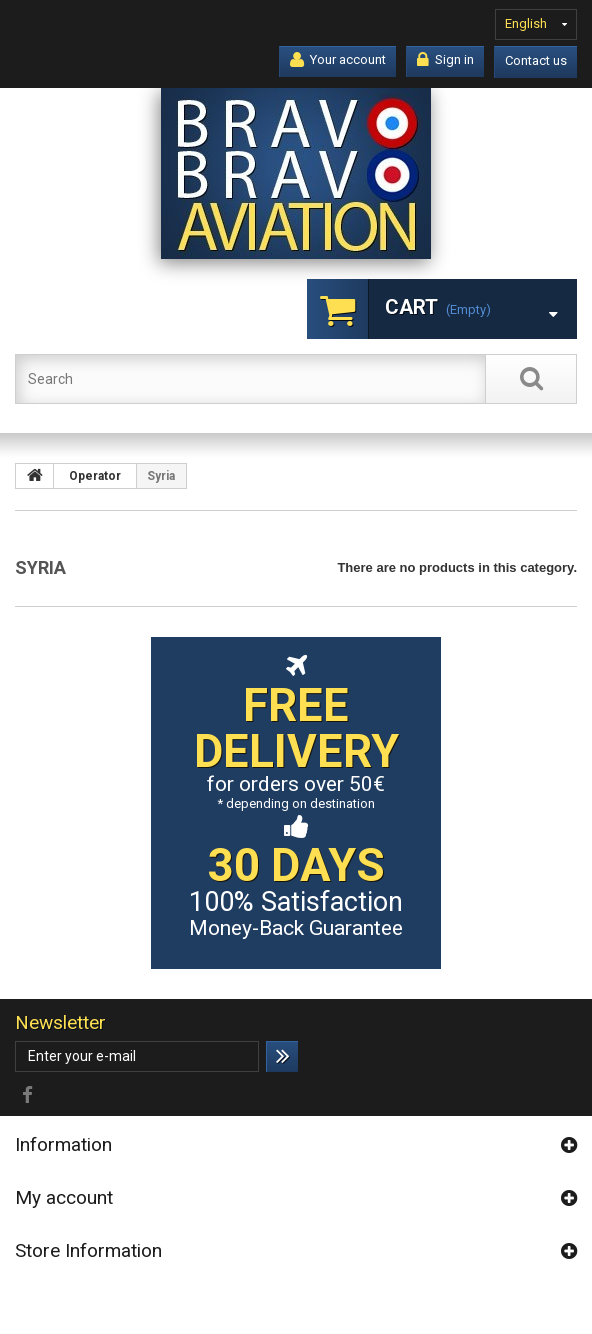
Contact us (536, 60)
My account (64, 1197)
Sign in (445, 60)
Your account (338, 60)
